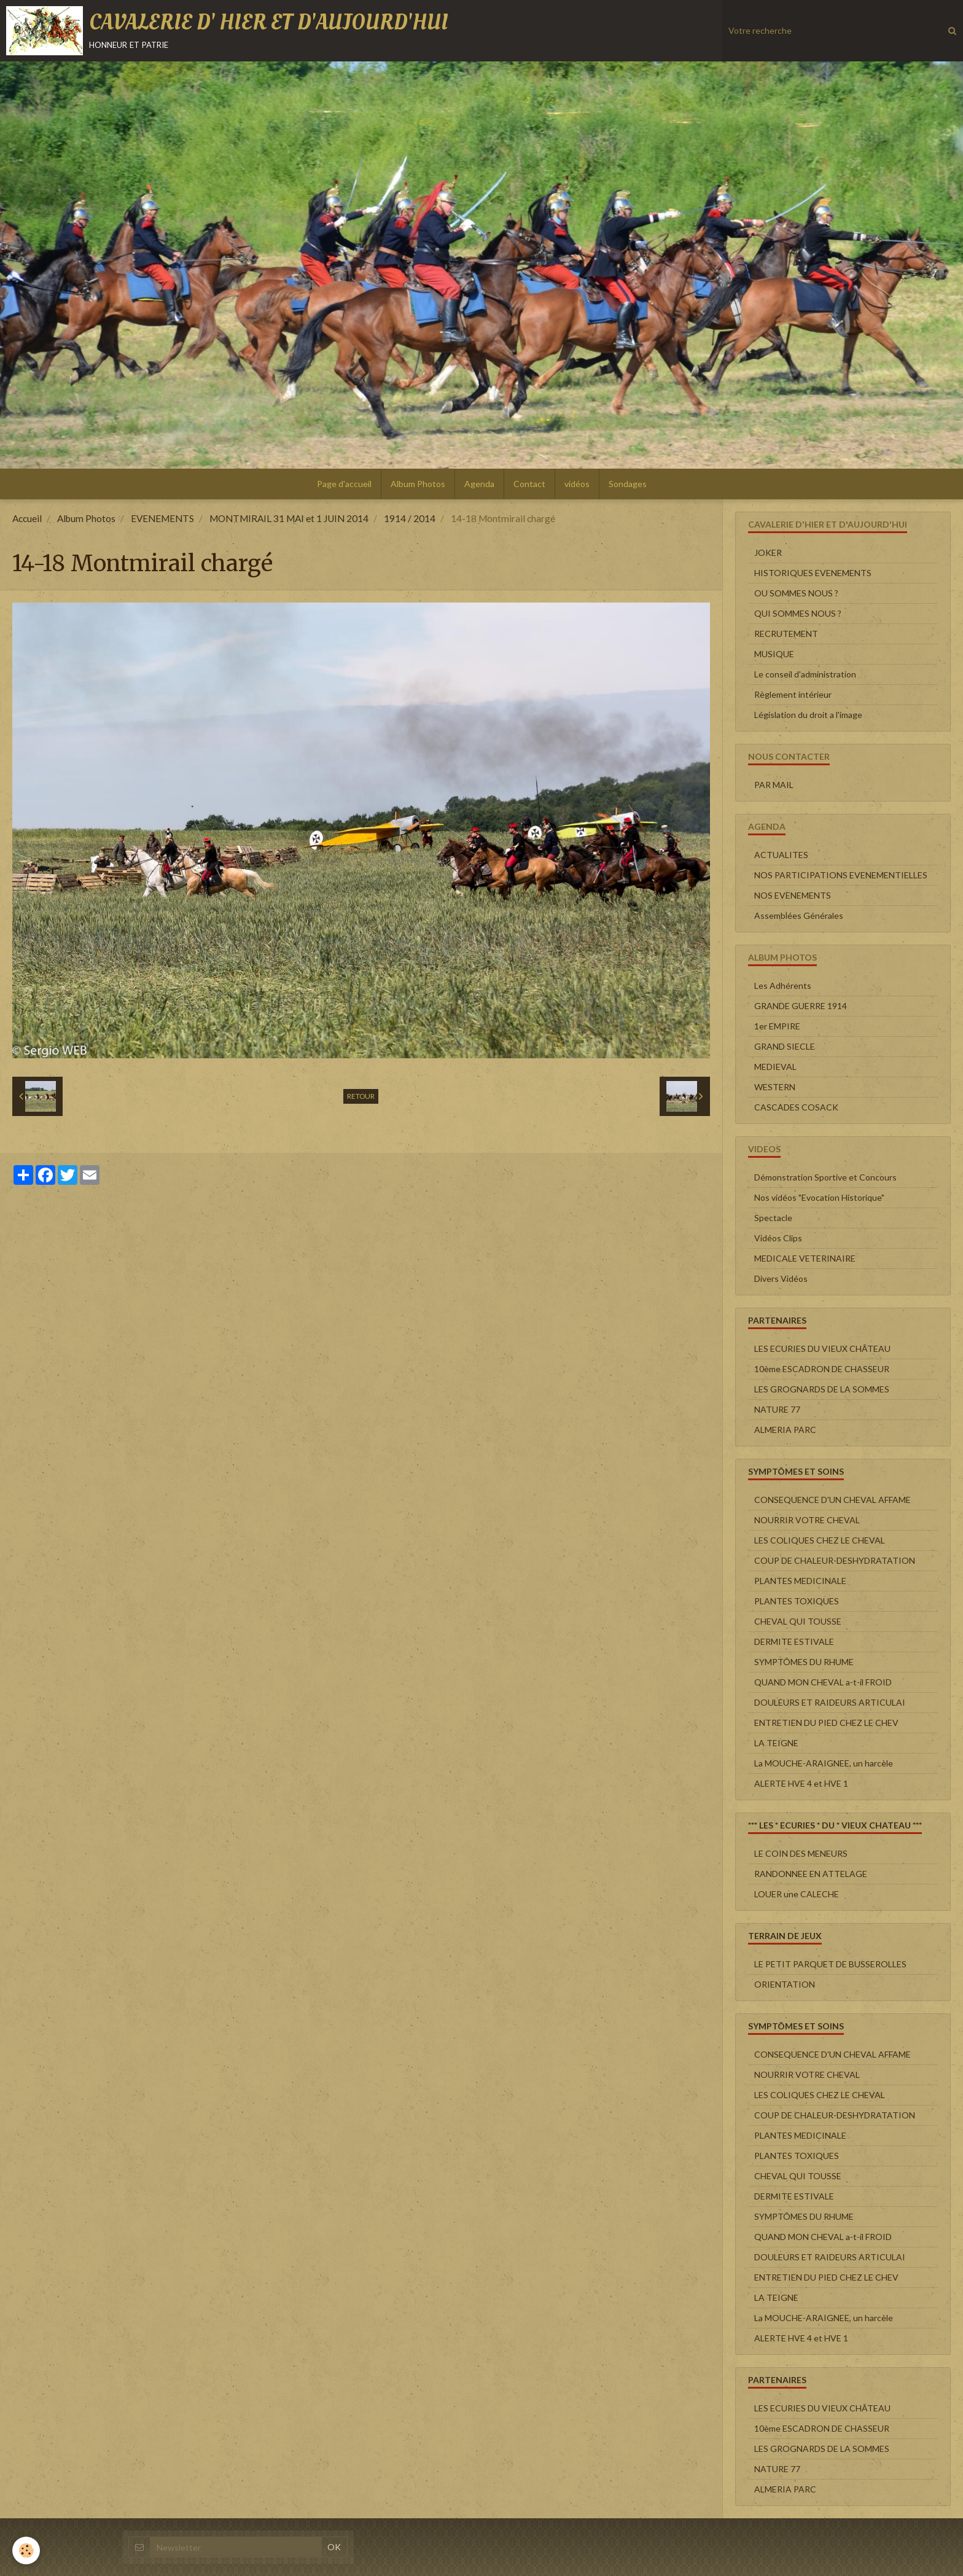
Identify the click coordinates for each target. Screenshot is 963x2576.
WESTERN (774, 1087)
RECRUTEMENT (786, 633)
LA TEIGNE (776, 1743)
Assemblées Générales (798, 915)
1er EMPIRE (777, 1026)
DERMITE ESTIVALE (794, 1641)
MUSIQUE (774, 654)
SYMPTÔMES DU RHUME (804, 1662)
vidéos (577, 483)
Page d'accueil (344, 483)
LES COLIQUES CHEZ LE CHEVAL (819, 1540)
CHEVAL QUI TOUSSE (797, 1621)
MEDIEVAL (775, 1066)
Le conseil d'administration (805, 674)
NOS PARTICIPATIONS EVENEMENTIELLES (840, 875)
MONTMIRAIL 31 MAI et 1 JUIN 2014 (288, 518)
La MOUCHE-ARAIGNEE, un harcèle (823, 1763)
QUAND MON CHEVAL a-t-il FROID (823, 1682)
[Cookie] (26, 2550)
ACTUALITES (781, 854)
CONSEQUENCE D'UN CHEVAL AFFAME (832, 1499)
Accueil (27, 518)
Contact (529, 483)
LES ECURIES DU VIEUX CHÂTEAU (822, 1348)
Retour (361, 1096)
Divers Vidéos (781, 1278)
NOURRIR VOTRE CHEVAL (807, 1520)
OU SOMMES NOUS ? (796, 593)
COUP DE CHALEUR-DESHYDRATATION (834, 1560)
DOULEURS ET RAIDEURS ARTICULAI (829, 1702)
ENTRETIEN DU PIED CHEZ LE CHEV (826, 1722)
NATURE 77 (777, 1409)
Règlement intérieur (793, 694)
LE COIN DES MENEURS (801, 1853)
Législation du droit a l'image (808, 714)
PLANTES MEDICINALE (800, 1580)
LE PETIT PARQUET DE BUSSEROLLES (830, 1964)
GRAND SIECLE (784, 1046)
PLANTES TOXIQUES (796, 1601)
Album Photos (418, 483)
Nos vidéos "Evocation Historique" (819, 1197)
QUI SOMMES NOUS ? (797, 613)
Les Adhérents (782, 985)
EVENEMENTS (162, 518)
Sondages (628, 483)
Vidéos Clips (778, 1238)
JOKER (768, 552)
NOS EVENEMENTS (792, 895)
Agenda (479, 483)
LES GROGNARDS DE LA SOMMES (821, 1389)
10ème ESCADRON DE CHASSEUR (821, 1369)
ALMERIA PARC (785, 1429)
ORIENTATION (784, 1984)
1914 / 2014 (409, 518)
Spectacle (773, 1217)
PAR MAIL (773, 784)
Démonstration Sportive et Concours (825, 1177)
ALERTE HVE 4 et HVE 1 (801, 1783)
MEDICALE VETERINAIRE (805, 1258)
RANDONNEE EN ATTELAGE (810, 1873)
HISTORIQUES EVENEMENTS (812, 573)
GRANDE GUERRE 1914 (800, 1006)
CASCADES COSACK (796, 1107)
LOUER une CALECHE (796, 1894)
